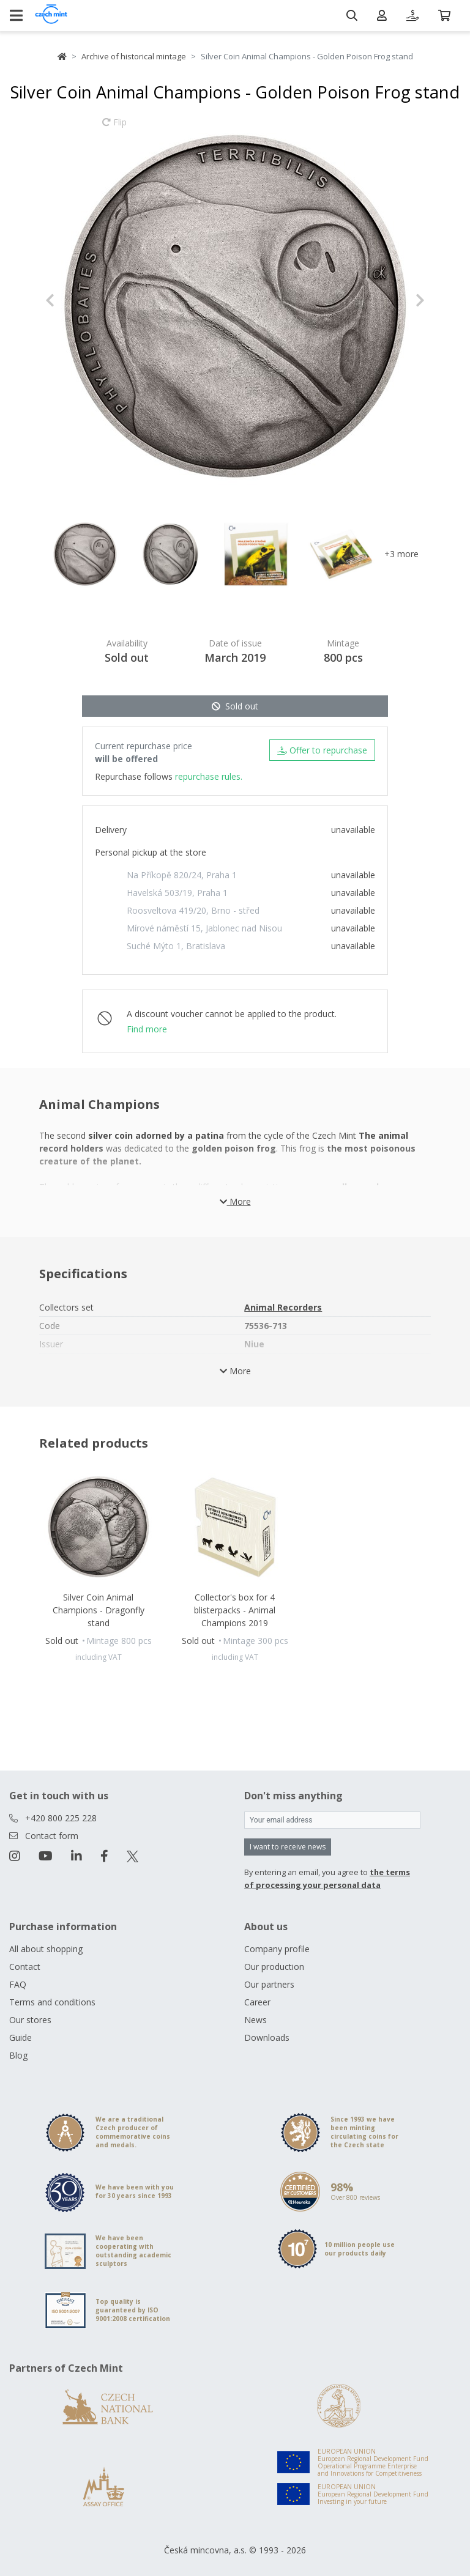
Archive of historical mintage (133, 56)
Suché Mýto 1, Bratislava (176, 946)
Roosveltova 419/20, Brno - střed (193, 910)
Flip (114, 128)
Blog (18, 2055)
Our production (274, 1966)
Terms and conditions (52, 2002)
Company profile (277, 1949)
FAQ (17, 1984)
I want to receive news (288, 1846)
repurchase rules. (208, 776)
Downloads (266, 2037)
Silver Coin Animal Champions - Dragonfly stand (98, 1610)
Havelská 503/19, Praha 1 (177, 892)
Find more (147, 1029)
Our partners (269, 1984)
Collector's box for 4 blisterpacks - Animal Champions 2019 (234, 1610)
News (255, 2020)
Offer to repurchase (322, 750)
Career (257, 2002)
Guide (20, 2037)
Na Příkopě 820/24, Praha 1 (182, 875)
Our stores (30, 2020)
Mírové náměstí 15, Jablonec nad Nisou (204, 928)
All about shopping (46, 1949)
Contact (24, 1966)
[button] (73, 300)
